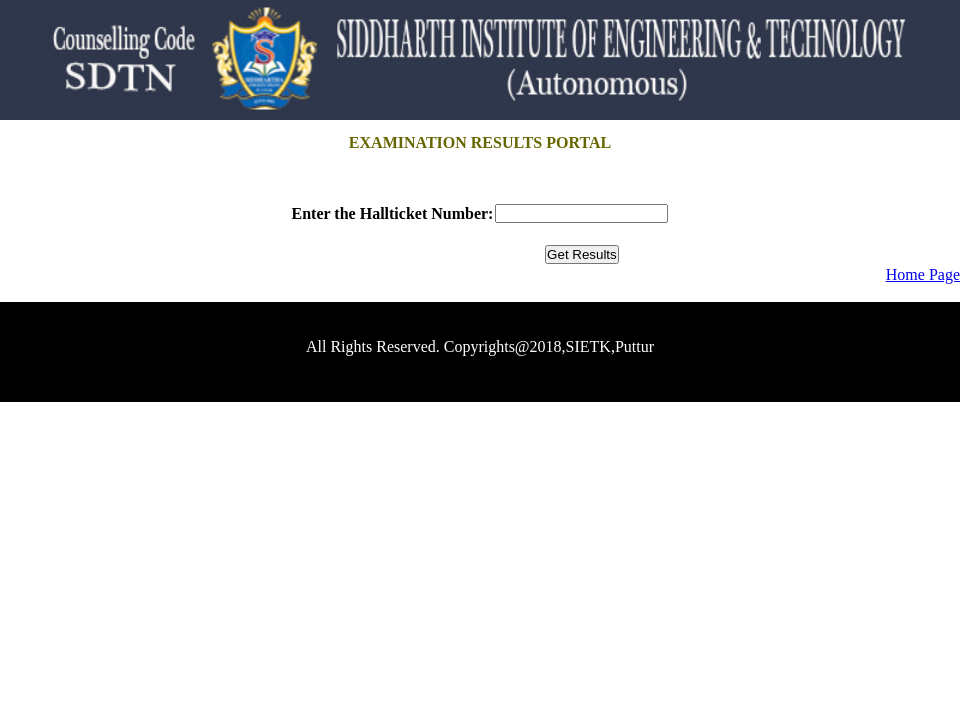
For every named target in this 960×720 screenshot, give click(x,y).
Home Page (923, 274)
